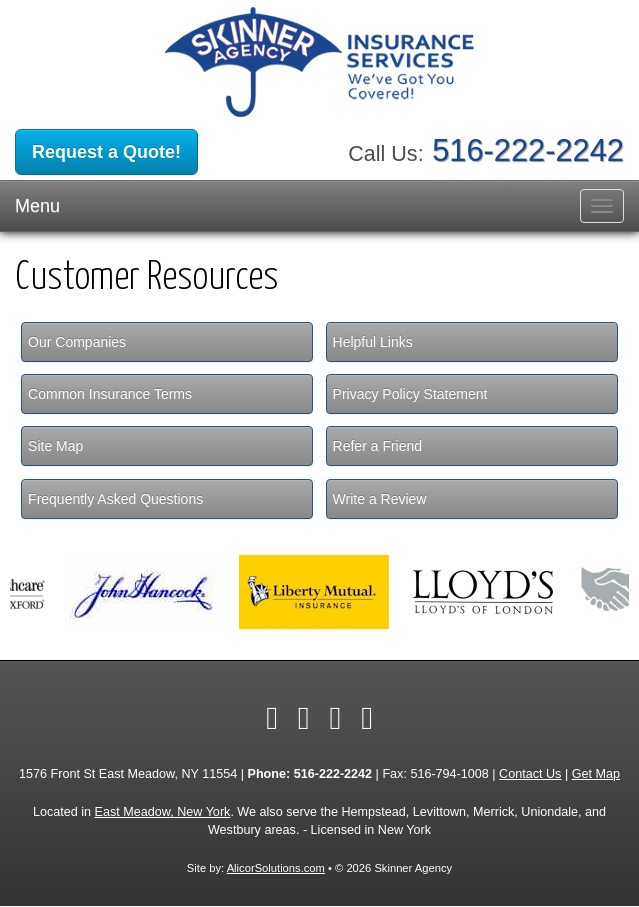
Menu (37, 206)
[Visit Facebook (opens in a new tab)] (272, 718)
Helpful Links (373, 342)
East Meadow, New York (163, 812)
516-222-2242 (528, 150)
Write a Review (380, 499)
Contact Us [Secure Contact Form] (530, 774)
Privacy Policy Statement (410, 394)
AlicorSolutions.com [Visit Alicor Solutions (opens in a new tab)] (276, 868)
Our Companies (77, 342)
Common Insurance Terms (110, 394)
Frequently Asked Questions (115, 499)
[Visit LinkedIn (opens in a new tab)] (336, 718)
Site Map (55, 446)
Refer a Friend (377, 446)
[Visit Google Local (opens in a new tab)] (367, 718)
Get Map (596, 774)
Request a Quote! (106, 152)
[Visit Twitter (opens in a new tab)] (304, 718)
